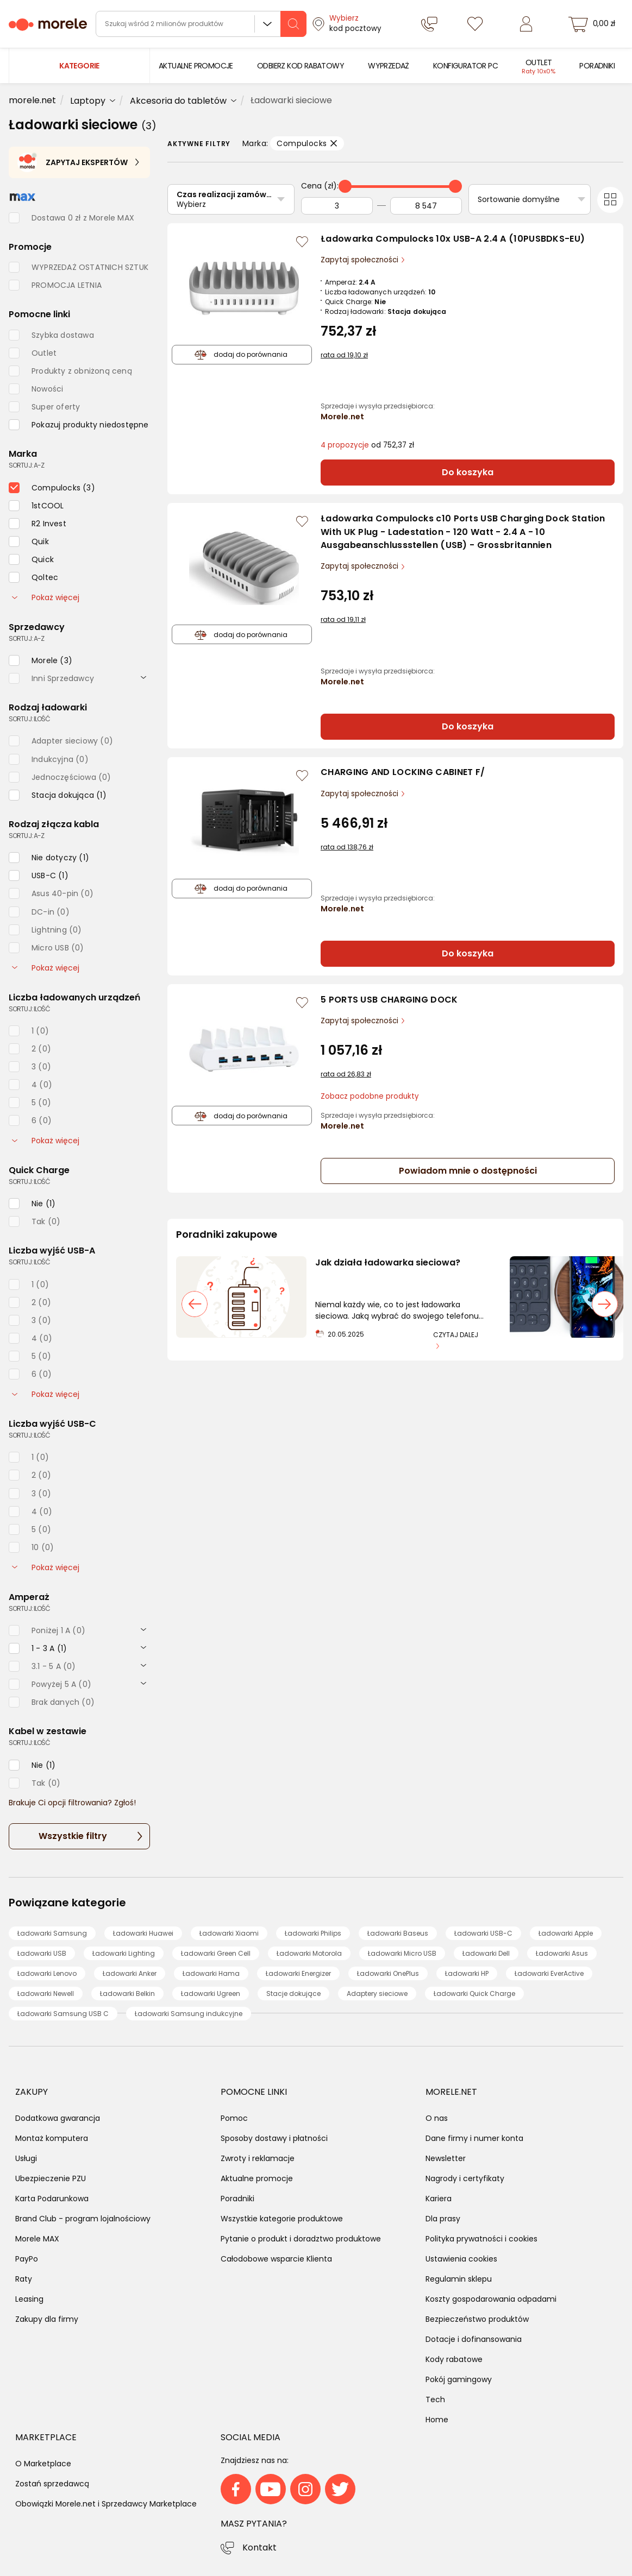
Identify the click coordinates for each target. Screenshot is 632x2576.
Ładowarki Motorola (309, 1953)
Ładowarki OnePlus (388, 1973)
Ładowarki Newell (45, 1993)
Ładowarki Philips (313, 1933)
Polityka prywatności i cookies (481, 2238)
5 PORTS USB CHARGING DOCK (389, 999)
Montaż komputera (51, 2138)
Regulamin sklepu (458, 2278)
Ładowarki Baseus (397, 1933)
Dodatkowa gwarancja (57, 2118)
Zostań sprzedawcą (52, 2483)
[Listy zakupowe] (475, 24)
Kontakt (259, 2547)
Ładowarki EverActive (549, 1973)
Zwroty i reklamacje (258, 2158)
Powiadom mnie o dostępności (468, 1170)
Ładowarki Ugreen (210, 1993)
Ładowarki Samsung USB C (63, 2013)
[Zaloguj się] (525, 24)
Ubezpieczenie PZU (50, 2178)
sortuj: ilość (29, 718)
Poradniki (237, 2198)
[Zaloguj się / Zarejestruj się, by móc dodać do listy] (302, 241)
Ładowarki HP (467, 1973)
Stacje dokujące (293, 1993)
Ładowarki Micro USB (402, 1953)
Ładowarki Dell (486, 1953)
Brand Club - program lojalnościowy (83, 2218)
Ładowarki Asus (562, 1953)
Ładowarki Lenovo (47, 1973)
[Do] (426, 206)
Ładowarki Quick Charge (474, 1993)
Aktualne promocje (257, 2178)
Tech (435, 2399)
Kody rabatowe (454, 2359)
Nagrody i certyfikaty (464, 2178)
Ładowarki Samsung (52, 1933)
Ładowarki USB (41, 1953)
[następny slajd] (605, 1304)
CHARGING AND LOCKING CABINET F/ (403, 772)
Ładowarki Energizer (298, 1973)
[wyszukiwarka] (201, 24)
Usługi (26, 2158)
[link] (196, 66)
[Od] (337, 206)
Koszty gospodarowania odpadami (490, 2299)
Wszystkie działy (267, 24)
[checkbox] (79, 424)
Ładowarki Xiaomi (229, 1933)
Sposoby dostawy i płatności (274, 2138)
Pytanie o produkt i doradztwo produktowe (301, 2238)
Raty (23, 2278)
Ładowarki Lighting (123, 1953)
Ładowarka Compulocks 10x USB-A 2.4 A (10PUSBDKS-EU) (453, 238)
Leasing (29, 2299)
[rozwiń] (143, 677)
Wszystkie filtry (73, 1836)
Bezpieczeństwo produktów (477, 2319)
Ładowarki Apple (566, 1933)
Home (436, 2419)
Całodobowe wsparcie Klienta (276, 2258)
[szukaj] (293, 24)
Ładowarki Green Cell (216, 1953)
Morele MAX (37, 2238)
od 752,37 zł (367, 445)
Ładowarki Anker (130, 1973)
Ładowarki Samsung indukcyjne (188, 2013)
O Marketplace (43, 2463)
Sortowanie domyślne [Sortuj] (519, 199)
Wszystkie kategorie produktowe (282, 2218)
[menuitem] (196, 66)
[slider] (345, 186)
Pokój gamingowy (458, 2379)
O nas (436, 2118)
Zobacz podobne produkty (370, 1096)
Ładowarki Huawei (143, 1933)
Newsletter (445, 2158)
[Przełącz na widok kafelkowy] (610, 200)
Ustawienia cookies (461, 2258)
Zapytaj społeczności (361, 260)
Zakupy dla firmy (46, 2319)
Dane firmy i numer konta (474, 2138)
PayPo (26, 2258)
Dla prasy (442, 2218)
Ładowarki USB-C (483, 1933)
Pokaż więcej (45, 597)
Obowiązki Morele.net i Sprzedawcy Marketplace (106, 2503)
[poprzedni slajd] (195, 1304)
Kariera (438, 2198)
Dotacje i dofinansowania (473, 2339)
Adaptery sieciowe (377, 1993)
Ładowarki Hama (211, 1973)
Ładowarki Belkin (127, 1993)
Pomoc (234, 2118)
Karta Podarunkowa (52, 2198)
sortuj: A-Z (26, 465)
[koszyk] (593, 24)
